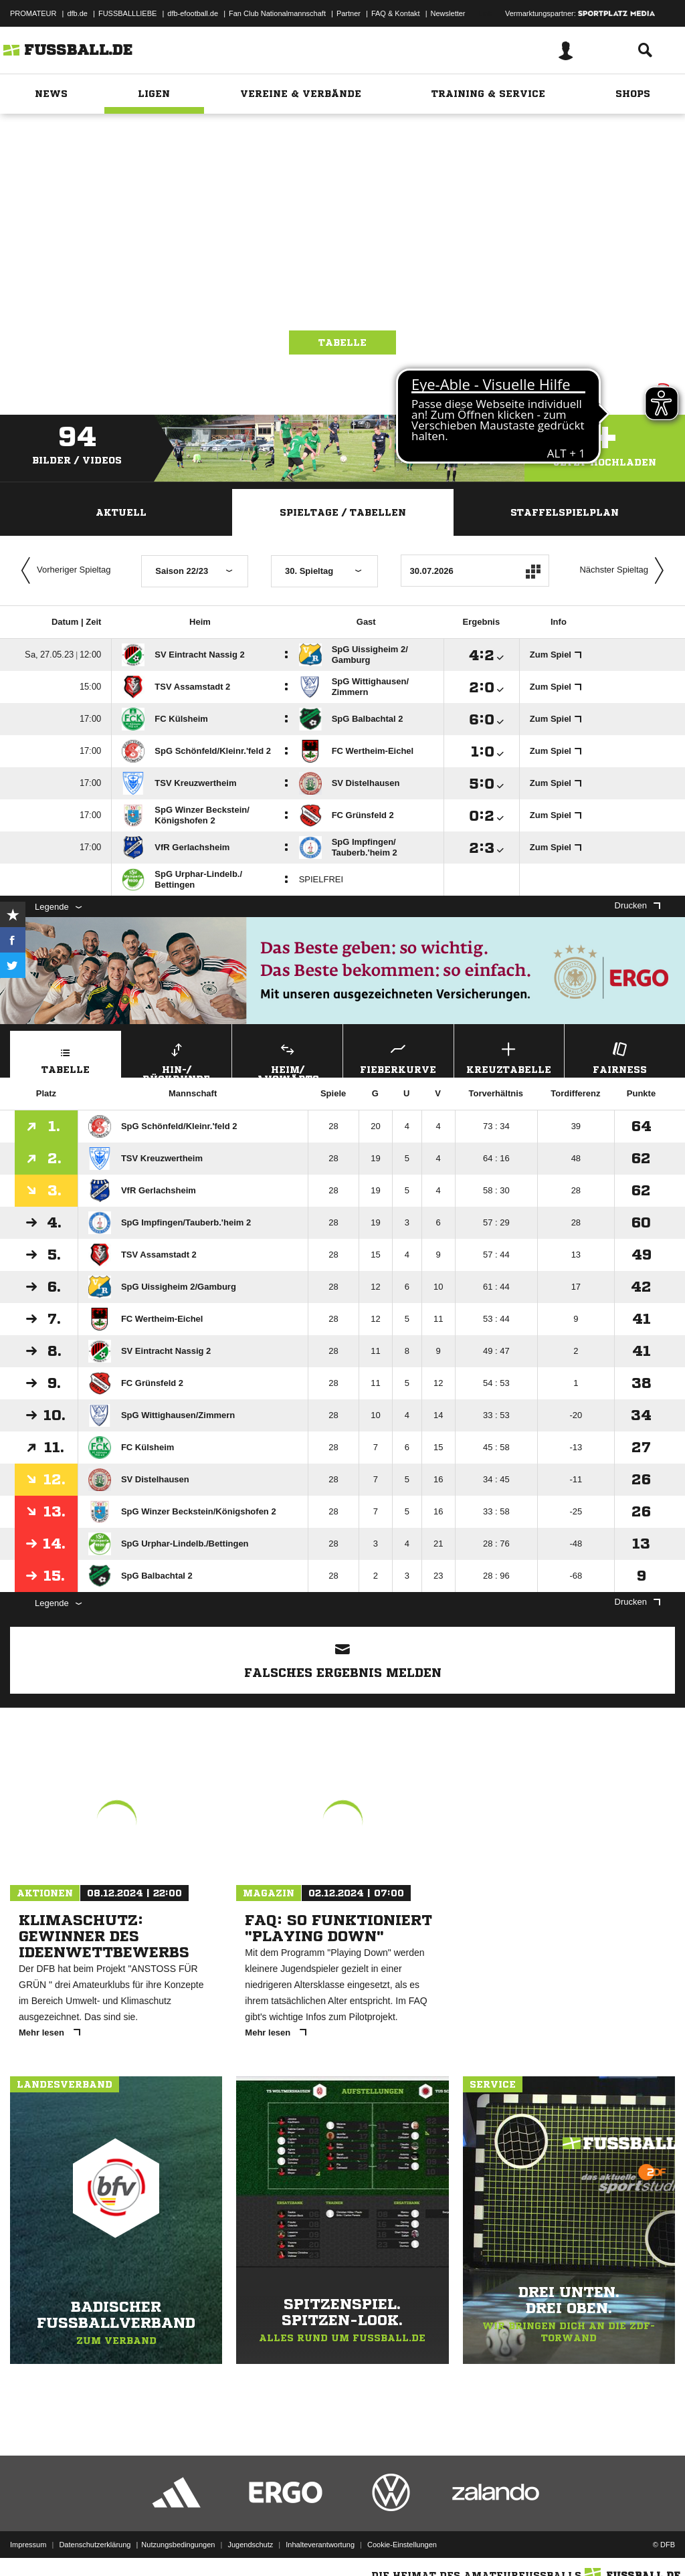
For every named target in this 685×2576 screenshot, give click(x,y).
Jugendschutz (250, 2545)
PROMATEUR (33, 13)
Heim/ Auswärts (287, 1058)
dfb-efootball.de (192, 13)
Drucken (637, 905)
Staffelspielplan (564, 512)
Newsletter (448, 13)
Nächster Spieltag (624, 570)
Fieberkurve (398, 1056)
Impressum (28, 2545)
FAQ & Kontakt (395, 13)
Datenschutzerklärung (94, 2545)
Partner (348, 13)
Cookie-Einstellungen (402, 2545)
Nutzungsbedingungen (178, 2545)
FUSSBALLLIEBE (127, 13)
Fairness (619, 1056)
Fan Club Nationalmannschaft (277, 13)
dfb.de (77, 13)
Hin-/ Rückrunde (176, 1058)
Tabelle (342, 342)
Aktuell (121, 512)
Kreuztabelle (509, 1056)
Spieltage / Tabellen (343, 512)
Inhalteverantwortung (320, 2545)
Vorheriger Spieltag (63, 570)
